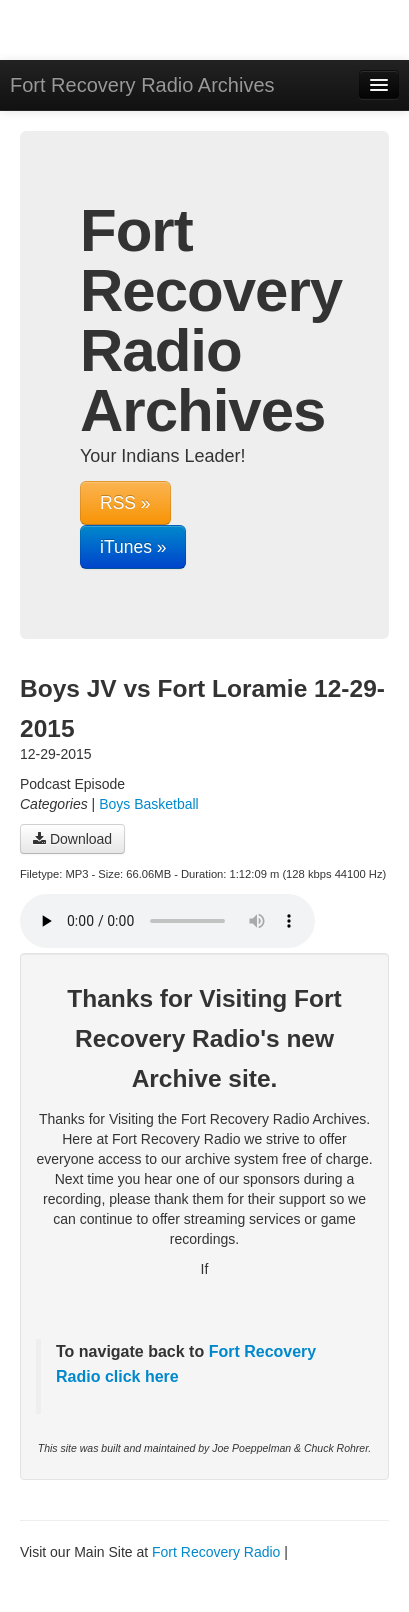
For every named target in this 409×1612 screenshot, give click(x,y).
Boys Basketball (149, 804)
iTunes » (133, 547)
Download (72, 839)
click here (139, 1376)
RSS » (125, 503)
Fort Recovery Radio (216, 1552)
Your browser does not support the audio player (167, 921)
